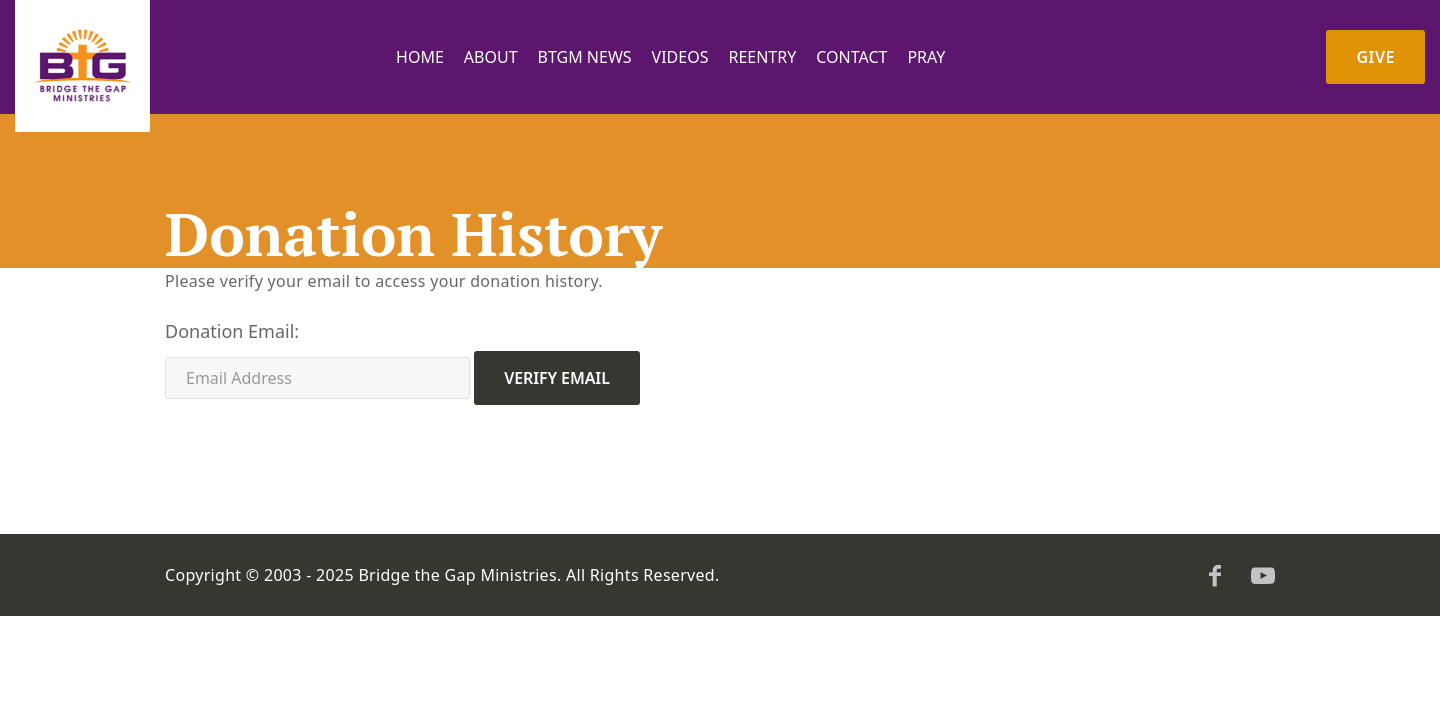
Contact (851, 57)
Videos (680, 57)
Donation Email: (232, 331)
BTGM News (585, 57)
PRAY (926, 57)
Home (420, 57)
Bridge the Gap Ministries (457, 575)
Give (1375, 57)
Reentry (762, 57)
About (491, 57)
